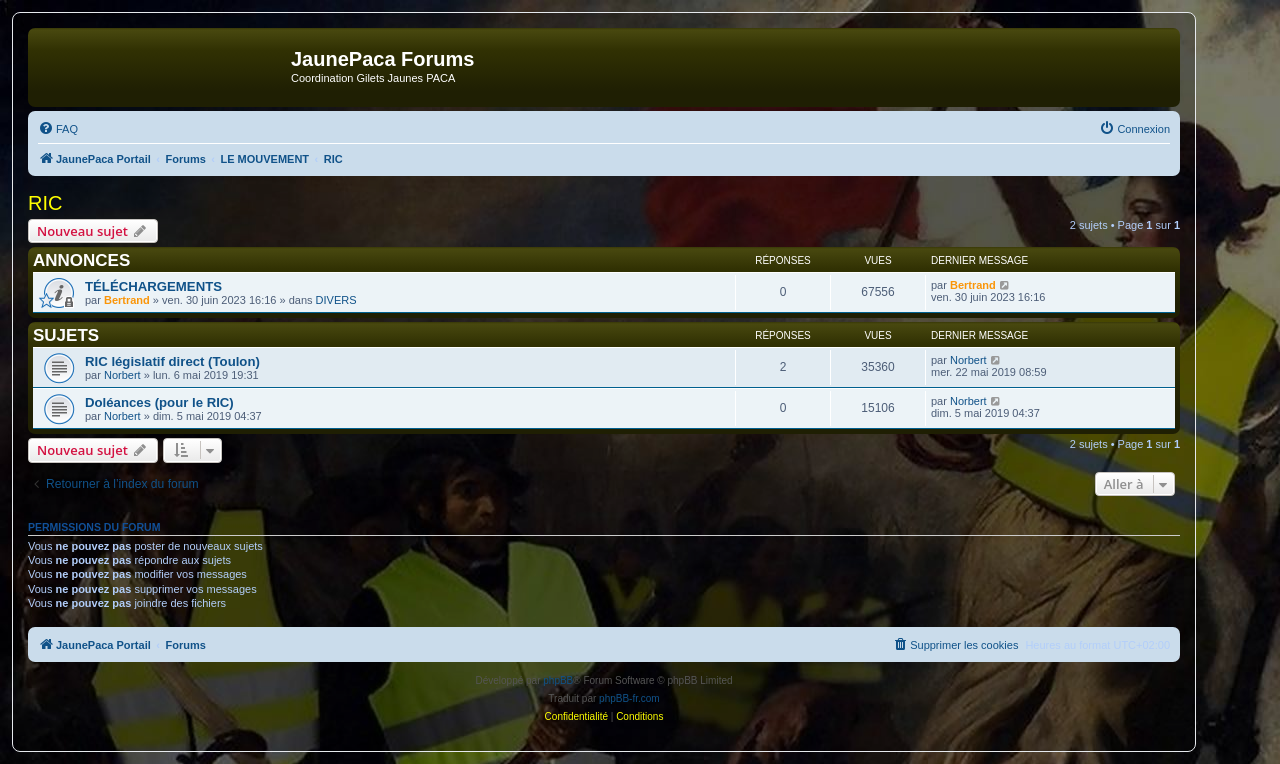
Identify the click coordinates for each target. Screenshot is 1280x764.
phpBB (558, 680)
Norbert (122, 375)
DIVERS (336, 300)
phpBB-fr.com (629, 698)
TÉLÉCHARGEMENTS (153, 286)
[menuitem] (58, 129)
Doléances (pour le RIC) (159, 402)
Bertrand (127, 300)
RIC (45, 203)
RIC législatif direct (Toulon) (172, 361)
